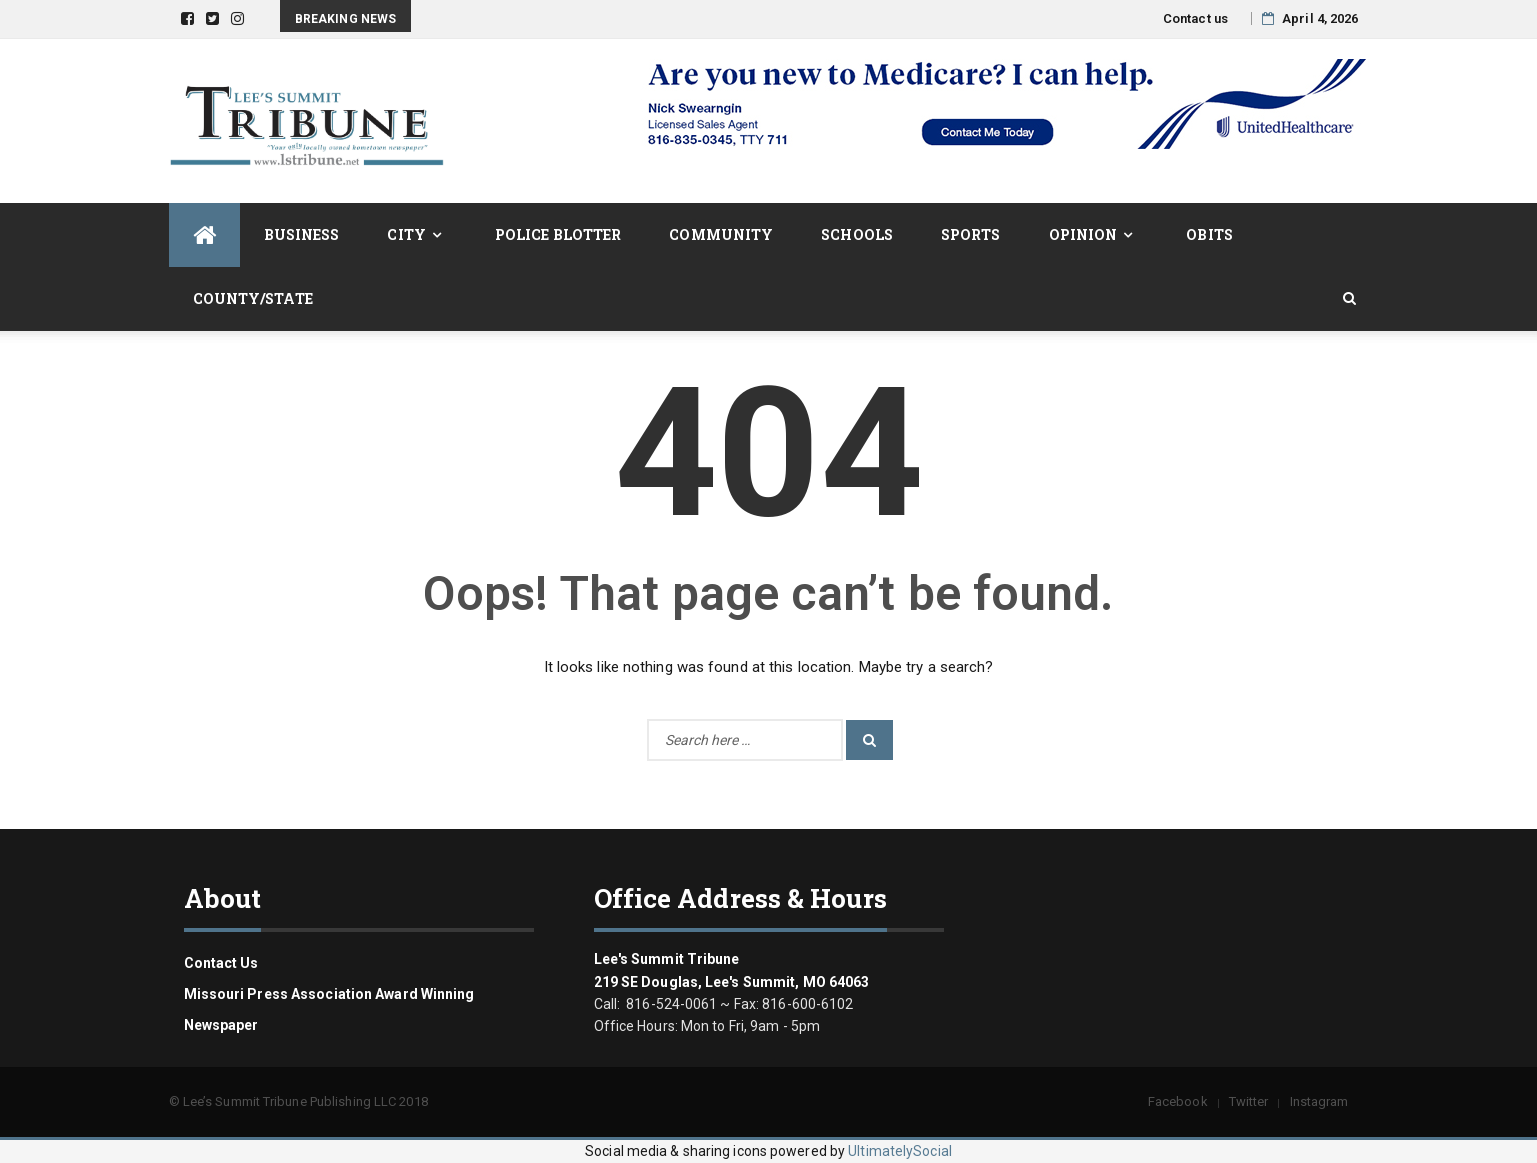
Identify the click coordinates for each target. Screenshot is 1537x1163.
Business (302, 234)
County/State (253, 298)
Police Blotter (558, 234)
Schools (857, 234)
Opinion (1083, 234)
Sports (971, 234)
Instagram (1319, 1101)
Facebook (1178, 1101)
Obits (1209, 234)
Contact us (1195, 18)
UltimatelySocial (900, 1151)
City (406, 234)
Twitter (1249, 1101)
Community (721, 234)
